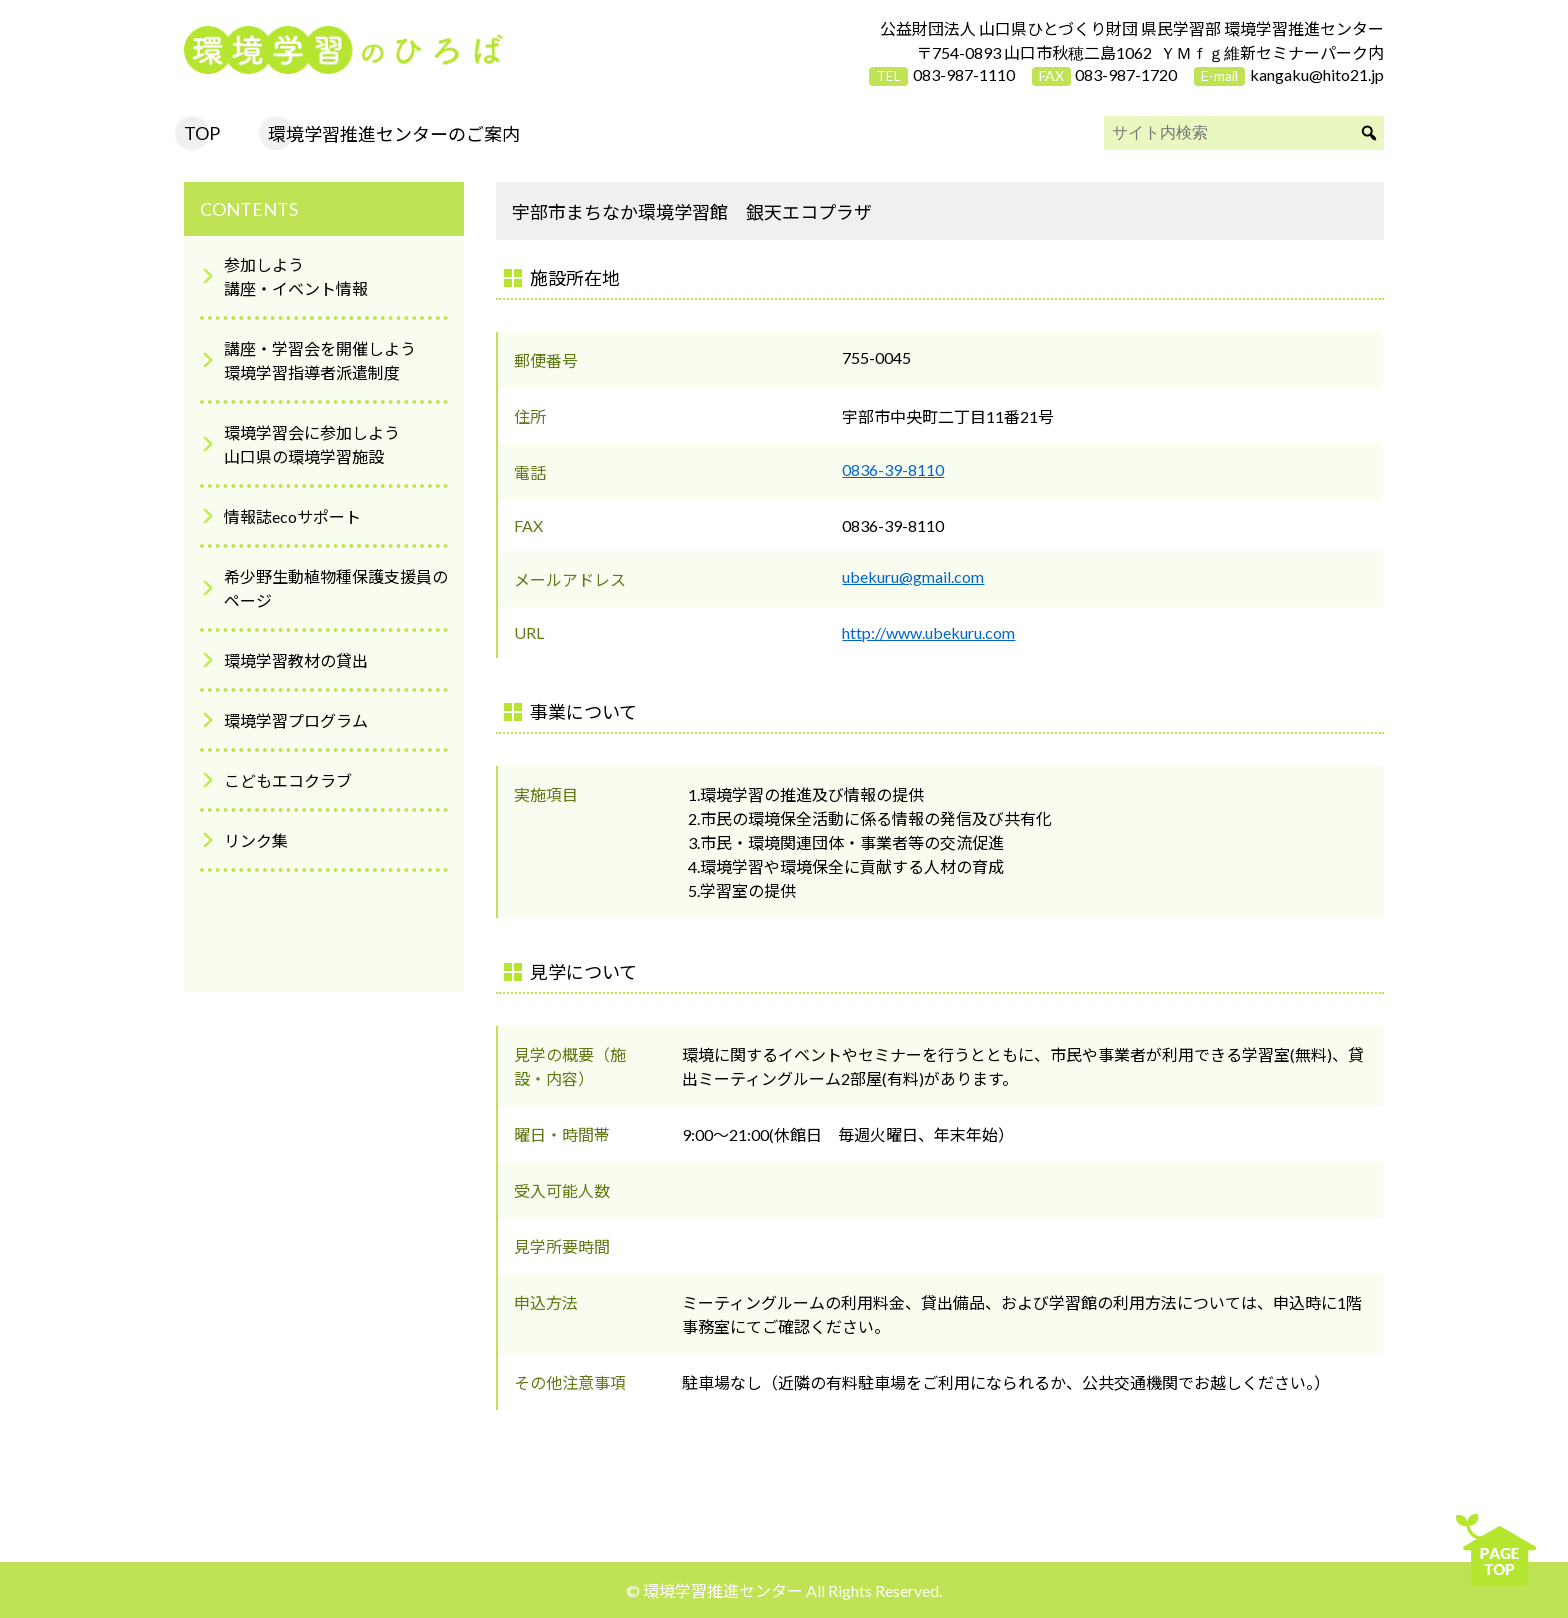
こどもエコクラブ (288, 780)
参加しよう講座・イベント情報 (296, 276)
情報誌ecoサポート (292, 516)
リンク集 (256, 840)
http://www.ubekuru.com (928, 632)
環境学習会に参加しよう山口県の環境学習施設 (312, 444)
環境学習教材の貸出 (296, 660)
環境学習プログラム (296, 720)
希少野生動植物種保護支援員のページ (336, 588)
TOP (202, 133)
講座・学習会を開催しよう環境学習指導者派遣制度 (320, 360)
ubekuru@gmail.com (913, 576)
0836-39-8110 (893, 469)
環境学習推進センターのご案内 (394, 134)
